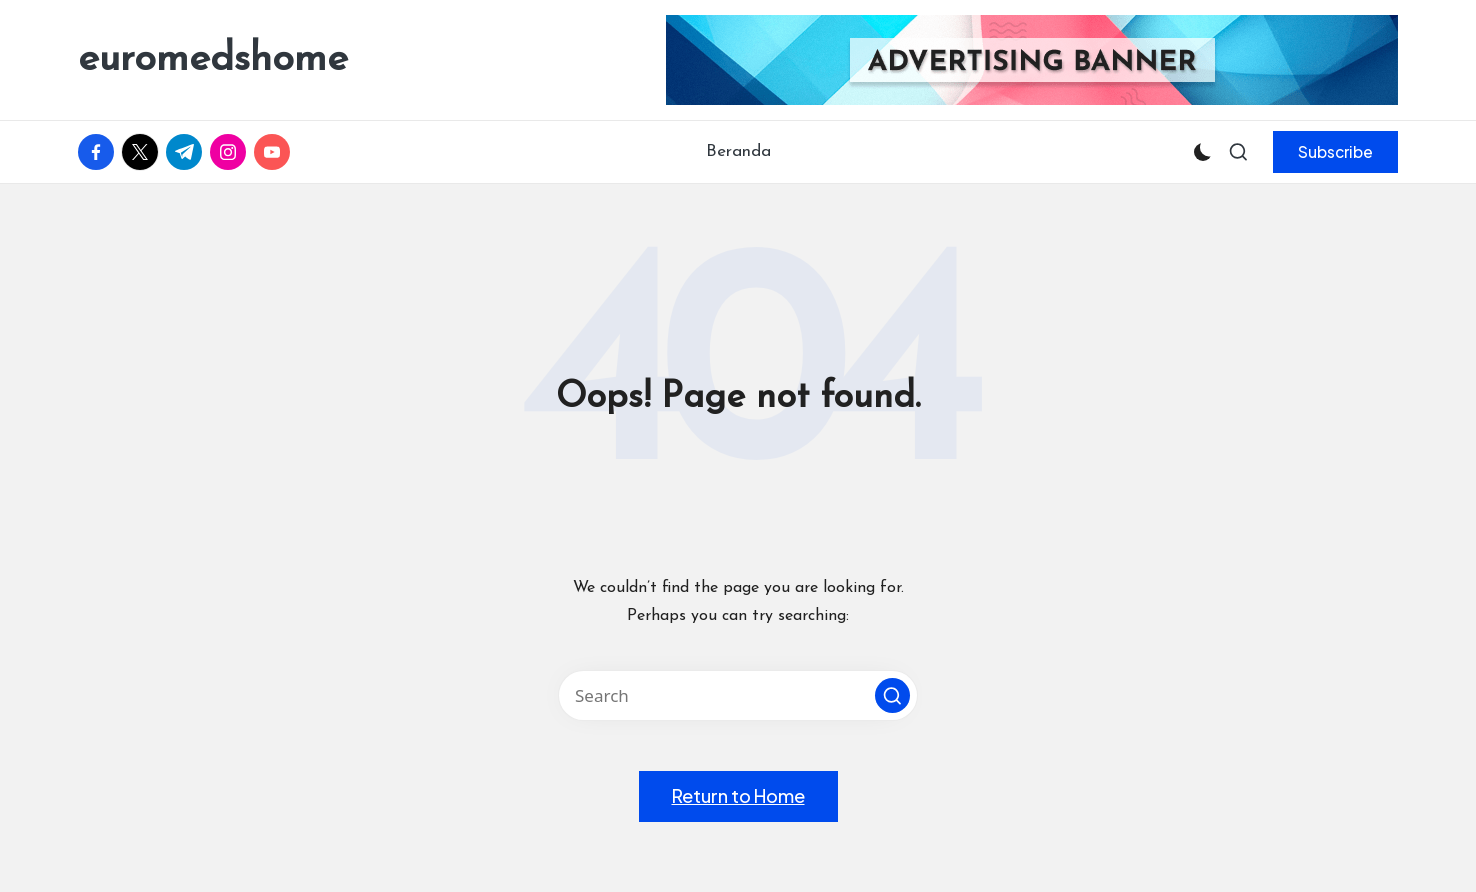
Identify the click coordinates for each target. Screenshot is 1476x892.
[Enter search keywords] (738, 695)
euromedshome (213, 60)
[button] (1335, 152)
